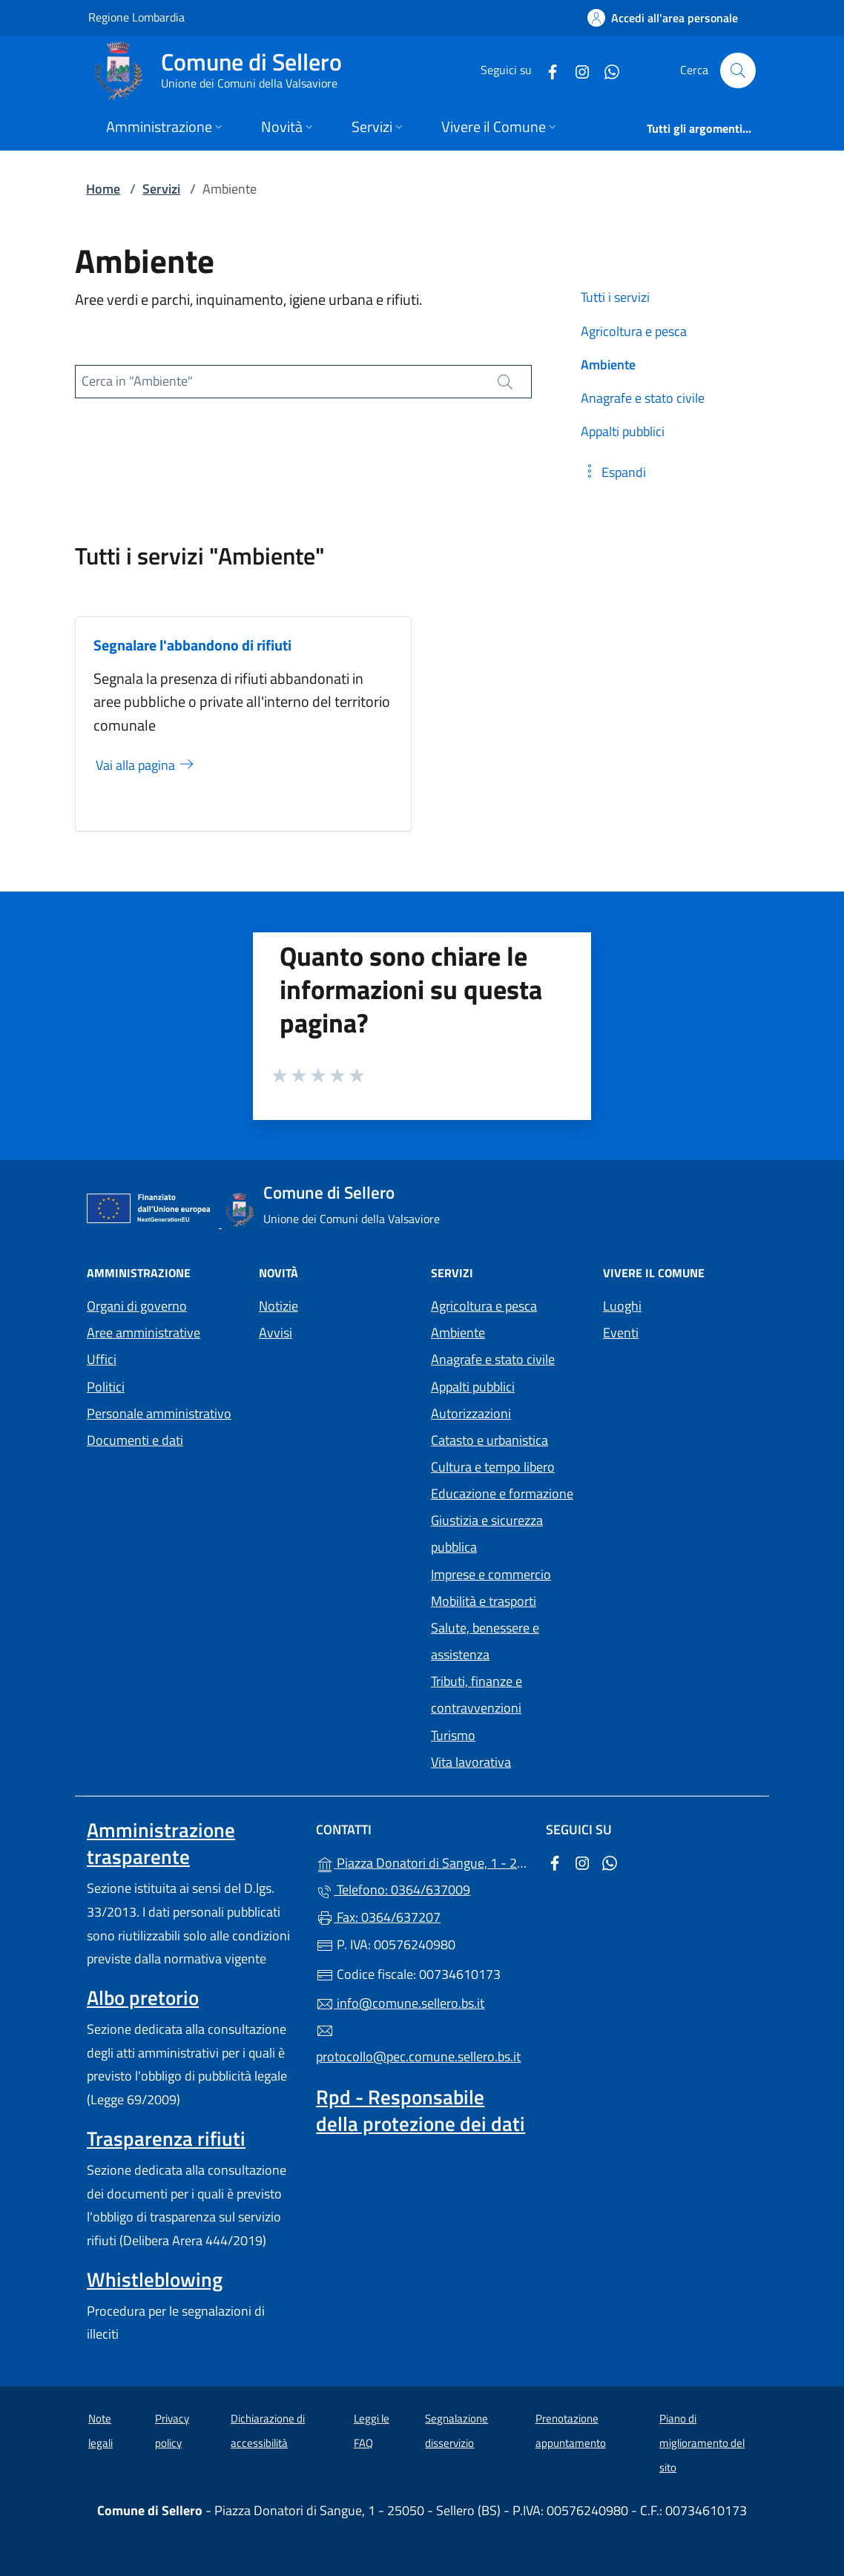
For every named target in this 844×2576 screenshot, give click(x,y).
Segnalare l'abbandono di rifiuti (192, 644)
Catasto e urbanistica (489, 1440)
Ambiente (458, 1332)
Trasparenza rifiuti (166, 2138)
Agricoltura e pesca (484, 1306)
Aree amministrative (143, 1332)
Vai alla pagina (146, 765)
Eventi (621, 1332)
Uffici (101, 1359)
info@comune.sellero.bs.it (400, 2003)
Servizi (161, 189)
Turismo (453, 1735)
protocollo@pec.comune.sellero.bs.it (418, 2044)
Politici (106, 1387)
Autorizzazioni (471, 1413)
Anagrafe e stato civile (493, 1359)
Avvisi (275, 1332)
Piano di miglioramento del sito (702, 2442)
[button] (613, 472)
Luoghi (622, 1306)
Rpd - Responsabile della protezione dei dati (420, 2110)
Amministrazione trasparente (161, 1843)
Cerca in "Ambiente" (137, 381)
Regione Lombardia (136, 16)
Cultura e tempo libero (493, 1467)
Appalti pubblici (473, 1387)
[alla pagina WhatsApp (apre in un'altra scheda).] (606, 70)
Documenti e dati (135, 1440)
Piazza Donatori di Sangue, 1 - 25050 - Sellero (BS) (421, 1861)
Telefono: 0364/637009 (393, 1890)
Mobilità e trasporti (483, 1601)
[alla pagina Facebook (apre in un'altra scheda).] (546, 70)
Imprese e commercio (491, 1574)
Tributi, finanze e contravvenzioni (476, 1694)
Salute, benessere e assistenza (485, 1641)
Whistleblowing (154, 2279)
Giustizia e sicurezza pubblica (487, 1533)
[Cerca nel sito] (738, 70)
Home (103, 189)
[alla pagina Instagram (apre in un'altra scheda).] (576, 70)
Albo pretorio (143, 1997)
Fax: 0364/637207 (378, 1917)
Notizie (278, 1306)
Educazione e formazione (502, 1493)
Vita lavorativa (471, 1762)
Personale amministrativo (159, 1413)
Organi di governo (137, 1306)
